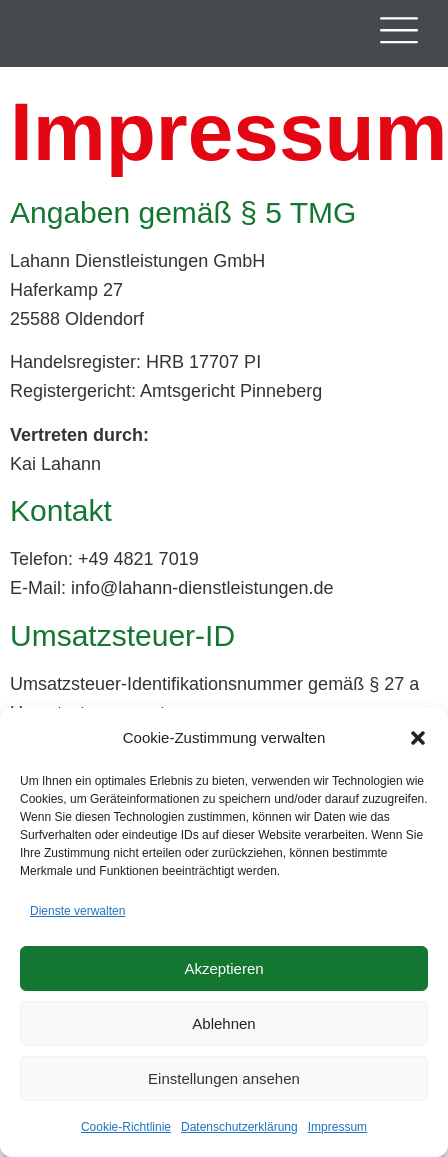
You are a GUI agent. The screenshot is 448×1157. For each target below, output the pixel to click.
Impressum (337, 1127)
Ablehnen (223, 1023)
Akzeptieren (223, 968)
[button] (418, 738)
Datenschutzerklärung (239, 1127)
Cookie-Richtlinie (126, 1127)
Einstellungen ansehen (224, 1078)
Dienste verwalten (77, 911)
